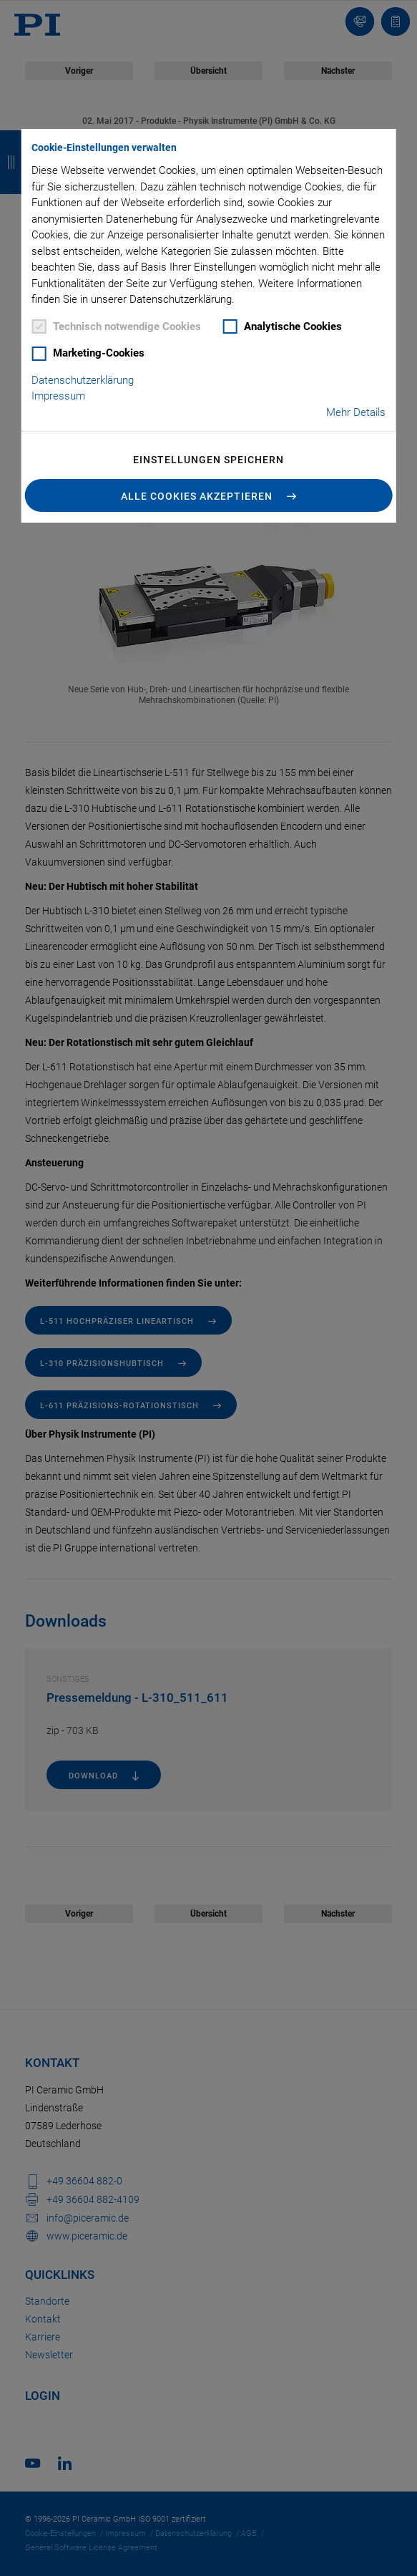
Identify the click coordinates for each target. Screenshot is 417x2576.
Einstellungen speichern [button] (208, 459)
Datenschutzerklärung (82, 380)
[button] (208, 495)
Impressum (58, 395)
